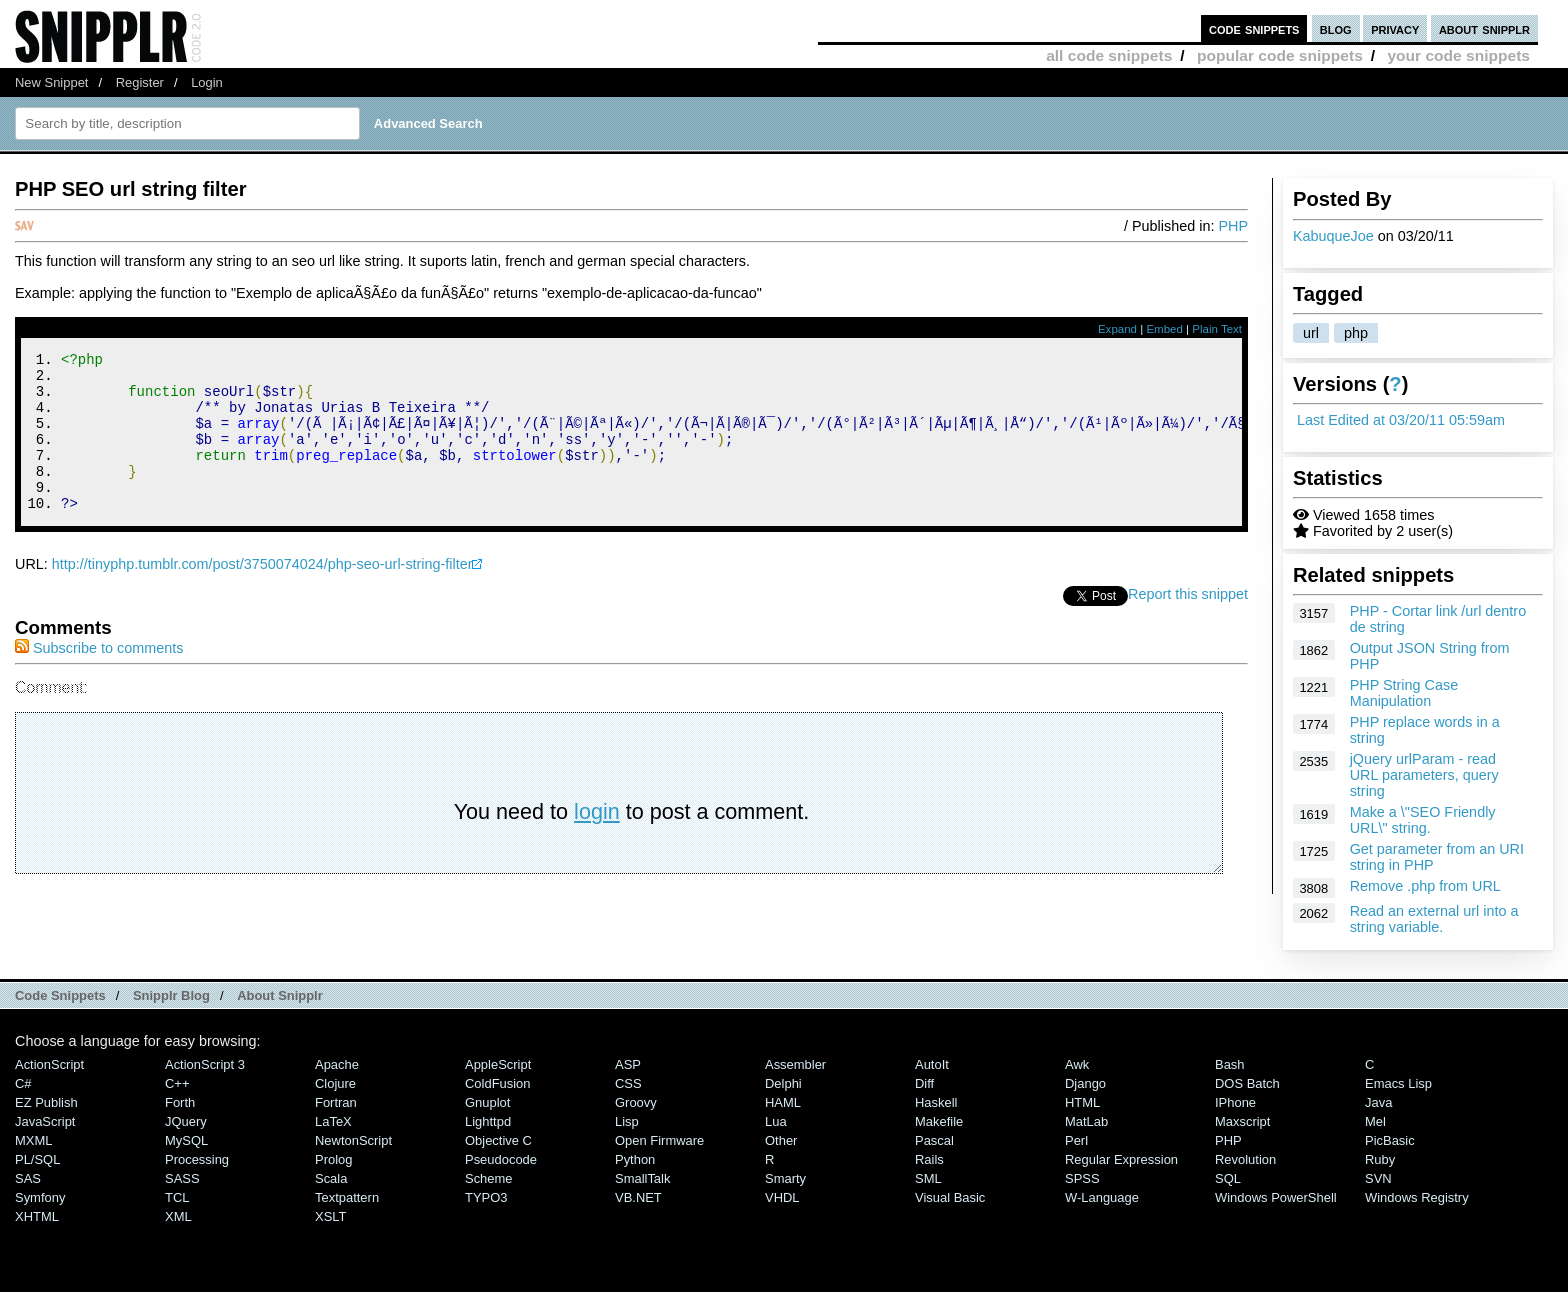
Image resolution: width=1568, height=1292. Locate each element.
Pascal (934, 1140)
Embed (1164, 329)
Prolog (333, 1159)
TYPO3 (486, 1197)
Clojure (335, 1083)
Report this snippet (1188, 624)
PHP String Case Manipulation (1404, 693)
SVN (1378, 1178)
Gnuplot (487, 1102)
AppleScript (498, 1064)
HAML (783, 1102)
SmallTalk (642, 1178)
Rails (929, 1159)
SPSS (1082, 1178)
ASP (628, 1064)
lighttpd (488, 1121)
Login (207, 82)
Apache (337, 1064)
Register (140, 82)
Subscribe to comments (99, 678)
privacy (1395, 28)
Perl (1076, 1140)
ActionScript (49, 1064)
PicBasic (1390, 1140)
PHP (1233, 226)
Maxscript (1242, 1121)
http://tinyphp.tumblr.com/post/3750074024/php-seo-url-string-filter (262, 594)
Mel (1375, 1121)
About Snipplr (280, 995)
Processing (197, 1159)
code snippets (1254, 28)
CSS (628, 1083)
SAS (28, 1178)
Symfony (40, 1197)
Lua (776, 1121)
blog (1336, 28)
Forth (180, 1102)
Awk (1077, 1064)
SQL (1228, 1178)
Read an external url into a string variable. (1434, 919)
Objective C (498, 1140)
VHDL (782, 1197)
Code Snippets (60, 995)
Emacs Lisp (1398, 1083)
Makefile (939, 1121)
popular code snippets (1280, 55)
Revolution (1245, 1159)
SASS (182, 1178)
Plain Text (1217, 329)
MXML (33, 1140)
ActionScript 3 (205, 1064)
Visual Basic (950, 1197)
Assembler (795, 1064)
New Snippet (51, 82)
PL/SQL (37, 1159)
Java (1378, 1102)
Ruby (1380, 1159)
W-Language (1102, 1197)
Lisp (627, 1121)
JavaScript (45, 1121)
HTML (1082, 1102)
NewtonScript (353, 1140)
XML (178, 1216)
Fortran (336, 1102)
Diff (924, 1083)
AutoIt (932, 1064)
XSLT (330, 1216)
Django (1085, 1083)
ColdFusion (498, 1083)
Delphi (783, 1083)
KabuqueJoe (1333, 236)
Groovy (636, 1102)
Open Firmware (659, 1140)
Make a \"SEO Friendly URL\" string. (1423, 820)
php (1356, 333)
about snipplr (1484, 28)
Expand (1117, 329)
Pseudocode (501, 1159)
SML (928, 1178)
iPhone (1235, 1102)
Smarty (785, 1178)
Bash (1230, 1064)
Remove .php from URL (1425, 886)
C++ (177, 1083)
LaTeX (333, 1121)
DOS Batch (1247, 1083)
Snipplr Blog (171, 995)
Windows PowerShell (1276, 1197)
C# (23, 1083)
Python (635, 1159)
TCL (177, 1197)
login (597, 841)
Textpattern (347, 1197)
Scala (331, 1178)
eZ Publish (46, 1102)
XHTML (37, 1216)
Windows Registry (1417, 1197)
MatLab (1086, 1121)
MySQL (186, 1140)
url (1311, 333)
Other (781, 1140)
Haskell (936, 1102)
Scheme (489, 1178)
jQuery (186, 1121)
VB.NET (638, 1197)
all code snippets (1109, 55)
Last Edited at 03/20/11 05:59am (1401, 420)
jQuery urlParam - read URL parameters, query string (1424, 775)
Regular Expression (1121, 1159)
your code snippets (1458, 55)
